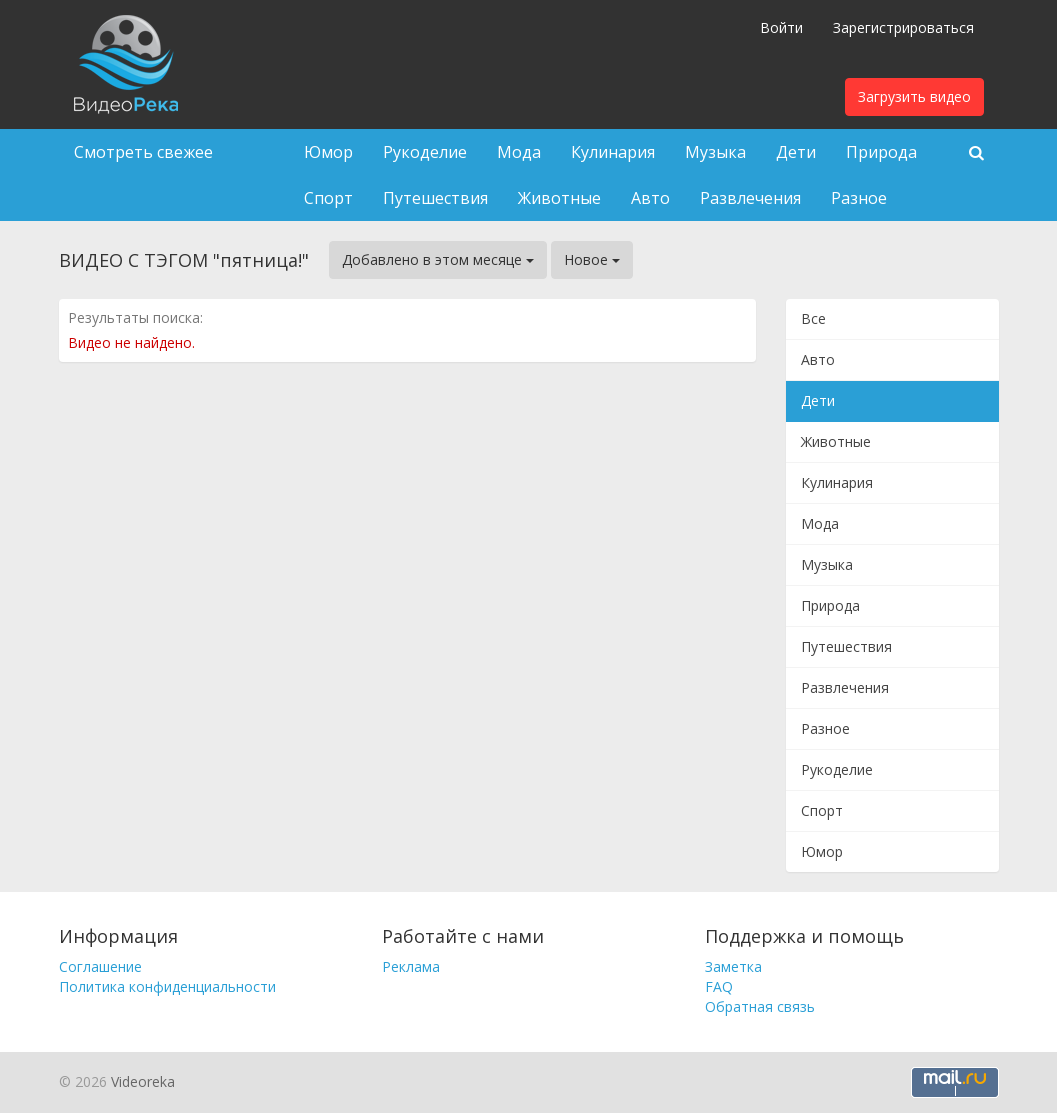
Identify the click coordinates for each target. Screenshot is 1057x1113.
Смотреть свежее (143, 152)
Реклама (411, 966)
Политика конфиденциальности (167, 986)
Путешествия (435, 198)
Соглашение (100, 966)
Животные (559, 198)
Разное (859, 198)
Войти (781, 27)
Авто (650, 198)
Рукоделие (425, 152)
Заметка (733, 966)
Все (813, 318)
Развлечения (750, 198)
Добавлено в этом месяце (438, 259)
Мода (519, 152)
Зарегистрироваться (903, 27)
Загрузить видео (914, 96)
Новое (592, 259)
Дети (796, 152)
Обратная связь (760, 1006)
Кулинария (613, 152)
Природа (881, 152)
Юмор (328, 152)
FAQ (719, 986)
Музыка (715, 152)
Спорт (328, 198)
